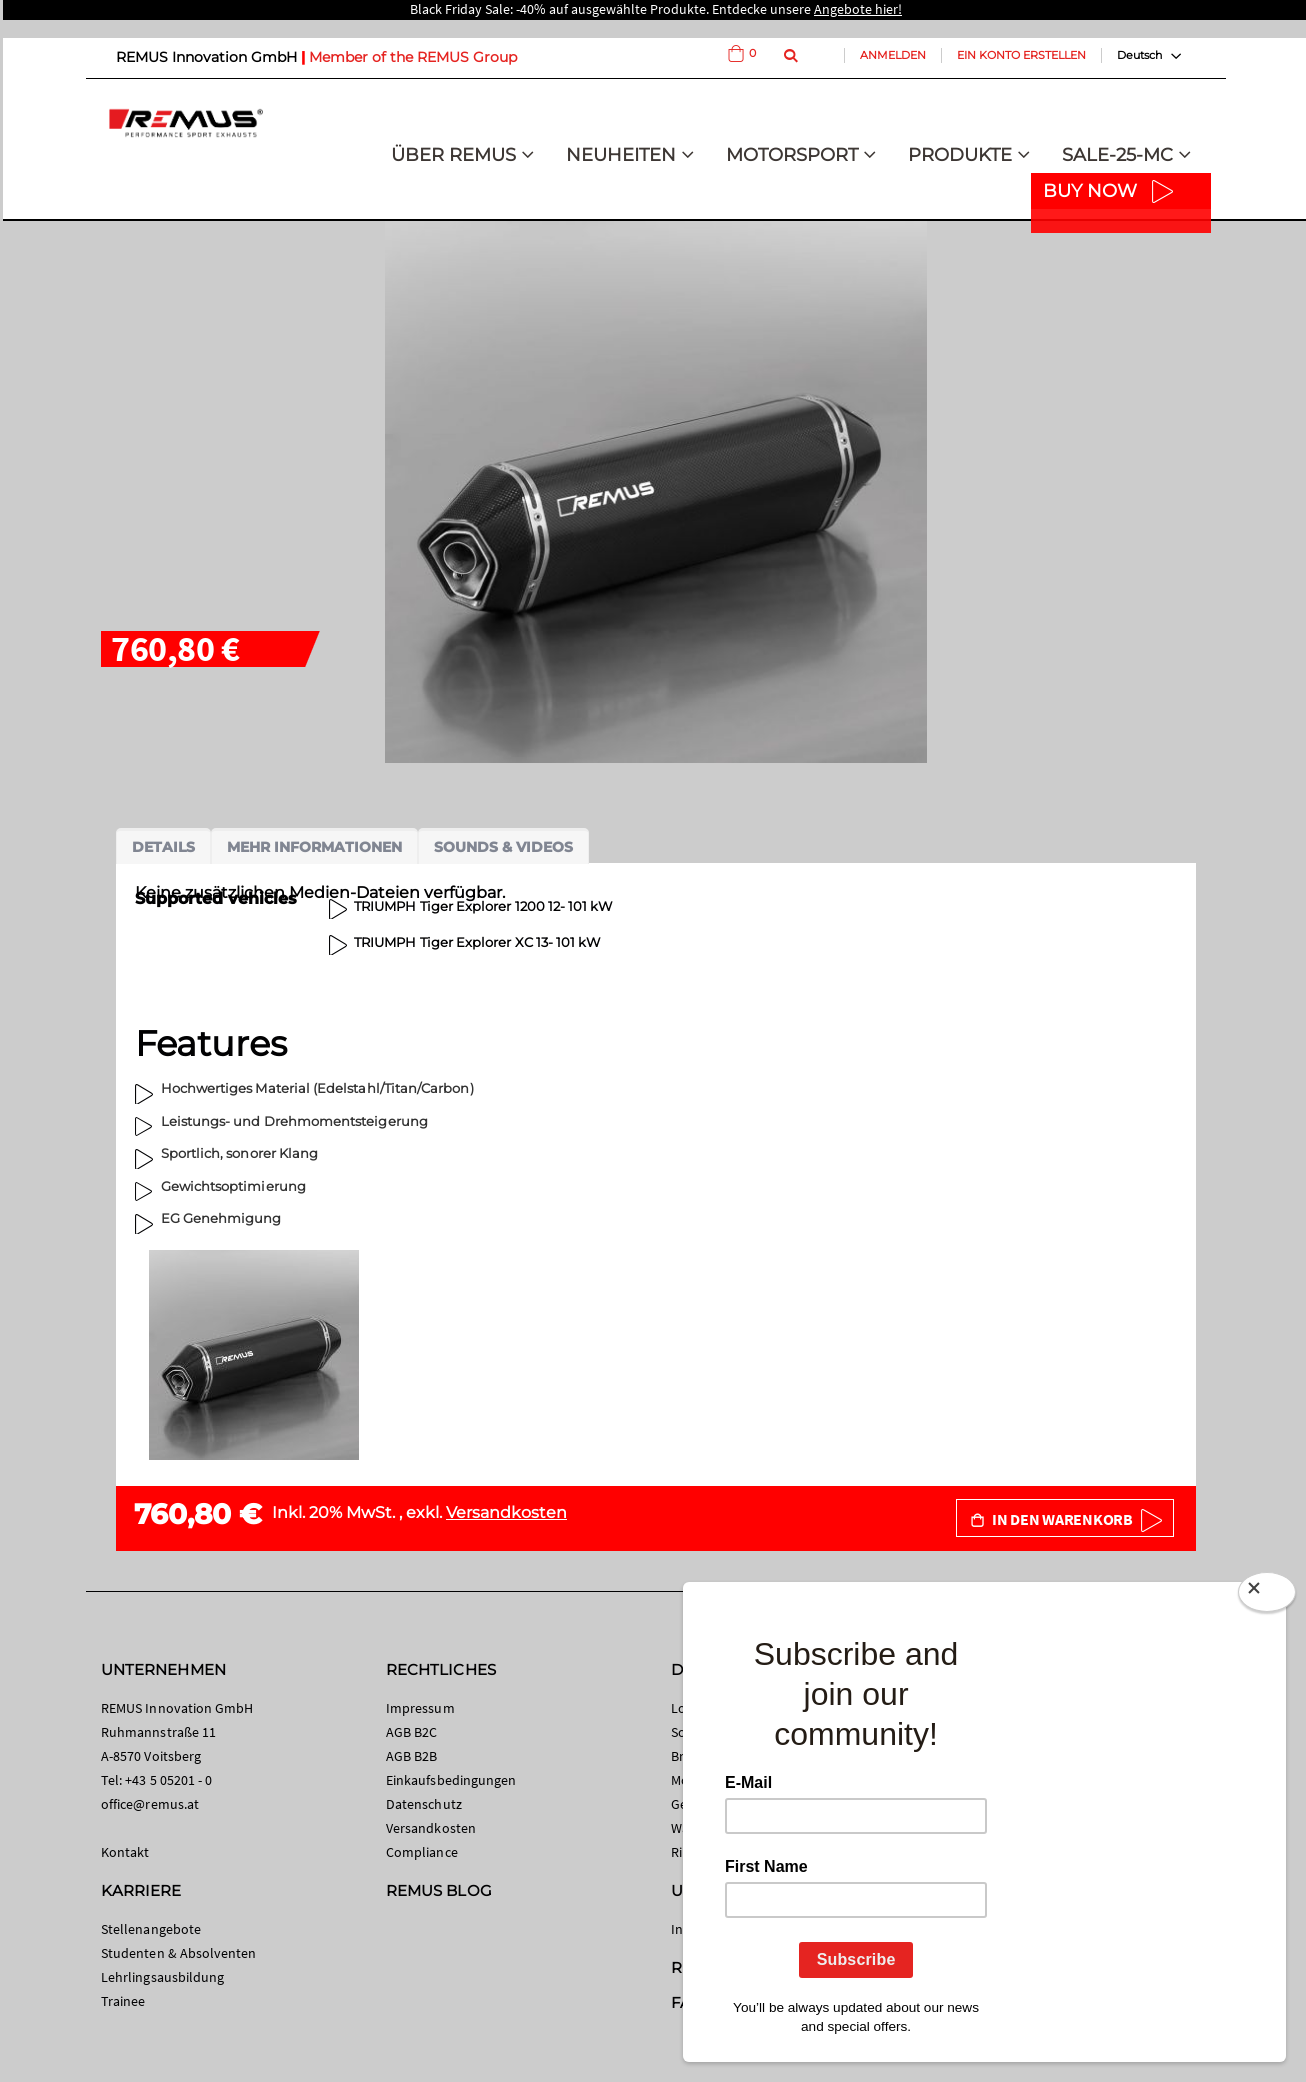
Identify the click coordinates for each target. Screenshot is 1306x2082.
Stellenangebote (151, 1929)
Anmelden (893, 55)
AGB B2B (411, 1756)
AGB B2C (411, 1732)
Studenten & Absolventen (179, 1953)
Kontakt (125, 1852)
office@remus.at (150, 1804)
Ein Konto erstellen (1021, 55)
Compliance (422, 1852)
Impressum (420, 1708)
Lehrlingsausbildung (162, 1977)
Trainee (123, 2001)
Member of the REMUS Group (413, 57)
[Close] (1267, 1596)
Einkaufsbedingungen (451, 1780)
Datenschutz (424, 1804)
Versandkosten (506, 1512)
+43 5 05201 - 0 (168, 1780)
